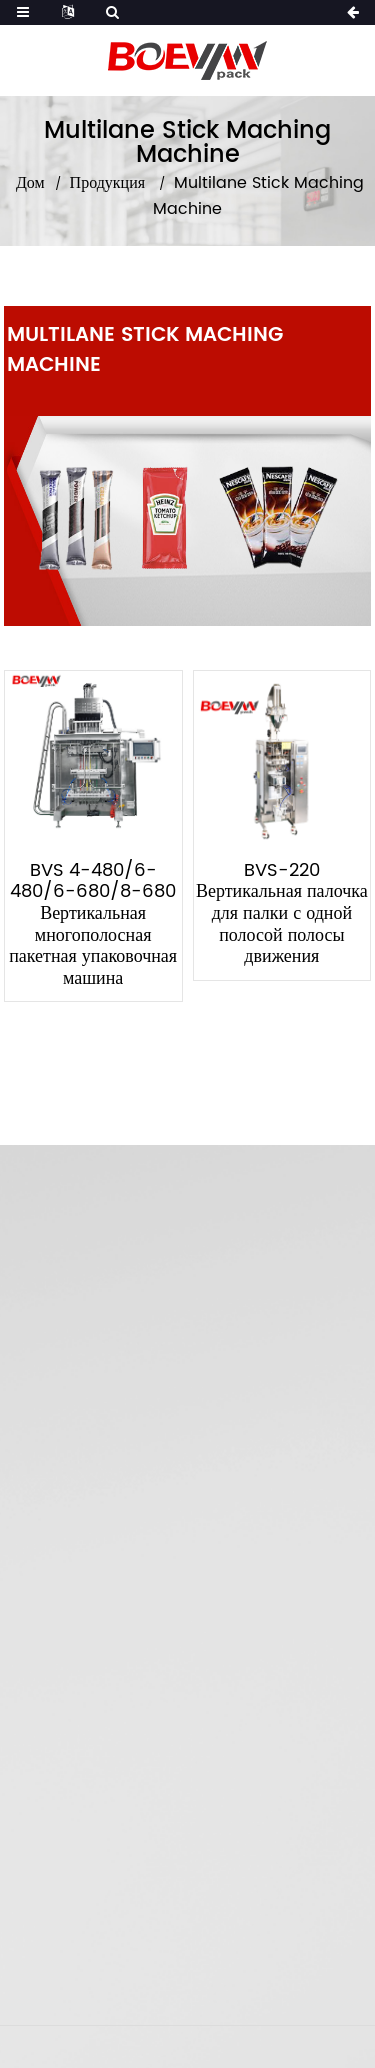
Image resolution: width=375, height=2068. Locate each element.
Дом (30, 183)
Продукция (108, 183)
